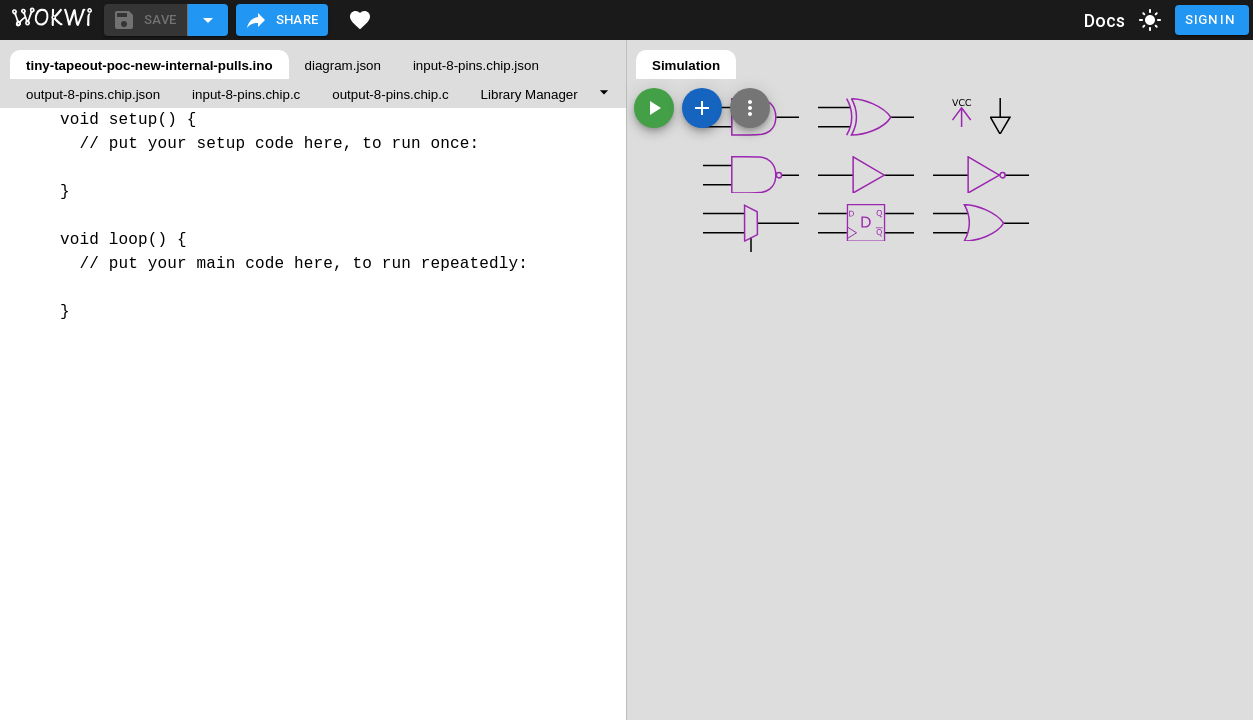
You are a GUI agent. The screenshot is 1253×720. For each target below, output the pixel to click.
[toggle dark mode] (1150, 20)
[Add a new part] (702, 108)
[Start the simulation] (654, 108)
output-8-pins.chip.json (93, 94)
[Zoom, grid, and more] (750, 108)
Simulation (686, 65)
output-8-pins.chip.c (390, 94)
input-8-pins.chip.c (246, 94)
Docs (1105, 20)
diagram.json (343, 65)
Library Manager (529, 94)
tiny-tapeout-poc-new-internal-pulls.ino (149, 65)
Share (281, 20)
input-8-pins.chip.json (476, 65)
